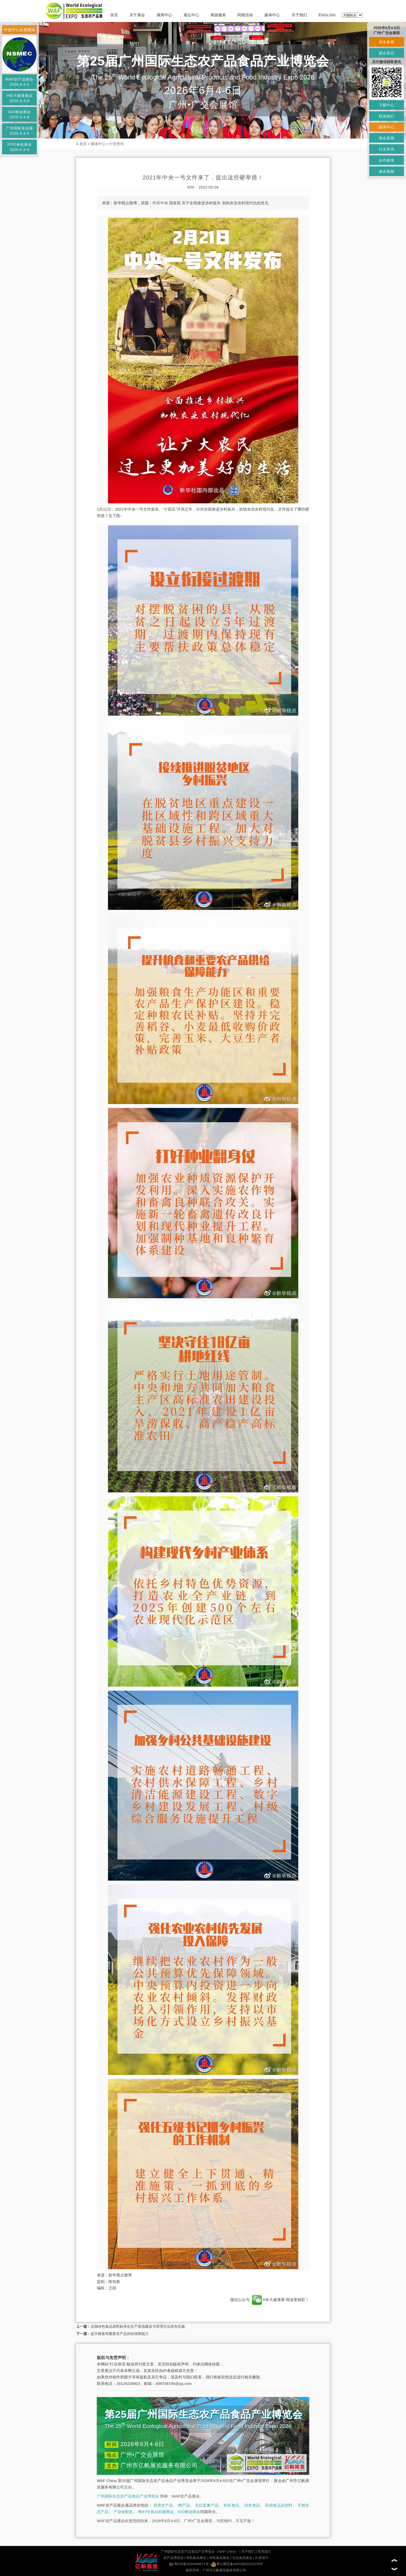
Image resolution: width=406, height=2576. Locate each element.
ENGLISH (327, 15)
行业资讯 (116, 144)
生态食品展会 (242, 2558)
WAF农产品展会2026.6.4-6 (19, 81)
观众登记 (386, 53)
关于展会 (137, 15)
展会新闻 (386, 138)
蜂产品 (184, 2505)
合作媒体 (386, 160)
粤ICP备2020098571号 (189, 2564)
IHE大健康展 (268, 2299)
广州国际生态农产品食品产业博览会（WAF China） (199, 2551)
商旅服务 (218, 15)
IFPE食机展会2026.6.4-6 (19, 147)
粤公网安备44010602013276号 (237, 2564)
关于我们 (299, 15)
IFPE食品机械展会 (157, 2511)
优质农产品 (163, 2505)
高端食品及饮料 (278, 2505)
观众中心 (191, 15)
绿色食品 (252, 2505)
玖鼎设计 (262, 2558)
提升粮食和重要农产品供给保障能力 (120, 2334)
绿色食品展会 (219, 2558)
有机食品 (231, 2505)
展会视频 (386, 171)
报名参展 (386, 42)
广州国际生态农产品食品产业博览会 (128, 2496)
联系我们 (264, 2551)
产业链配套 (123, 2511)
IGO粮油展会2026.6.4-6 (19, 114)
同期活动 (245, 15)
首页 (114, 15)
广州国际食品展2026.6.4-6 (19, 130)
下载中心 (386, 105)
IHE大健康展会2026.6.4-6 (19, 98)
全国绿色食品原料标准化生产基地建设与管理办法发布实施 (138, 2326)
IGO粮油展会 (189, 2511)
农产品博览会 (173, 2558)
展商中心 (164, 15)
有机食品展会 (196, 2558)
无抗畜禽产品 (207, 2505)
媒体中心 (272, 15)
